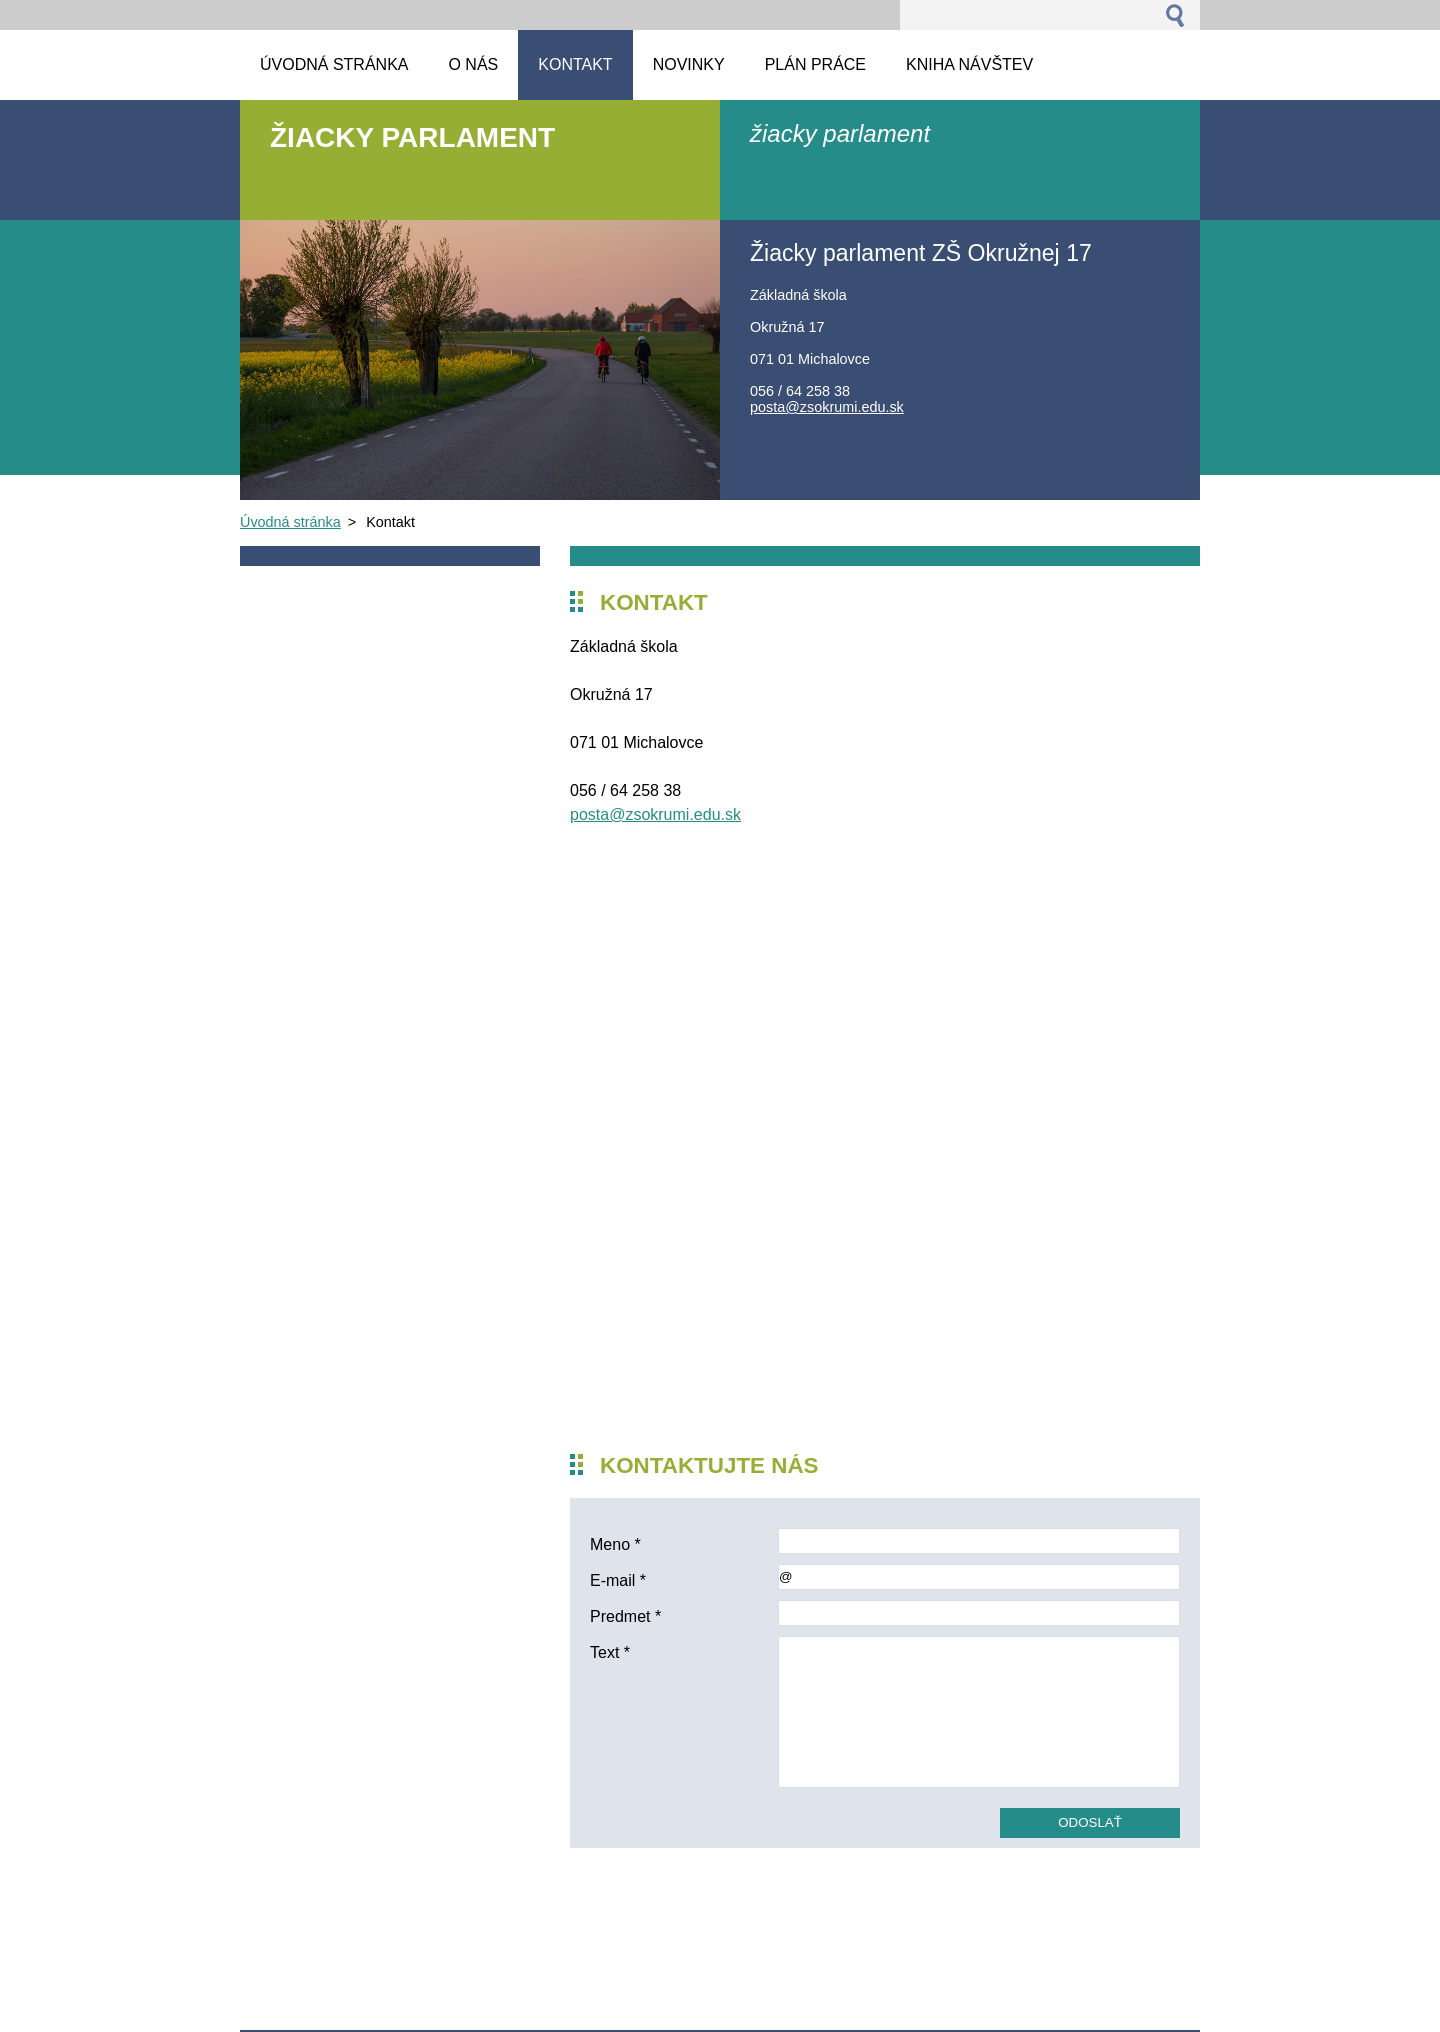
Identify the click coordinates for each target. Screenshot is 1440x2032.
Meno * (615, 1544)
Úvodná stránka (290, 522)
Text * (610, 1652)
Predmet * (625, 1616)
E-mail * (618, 1580)
